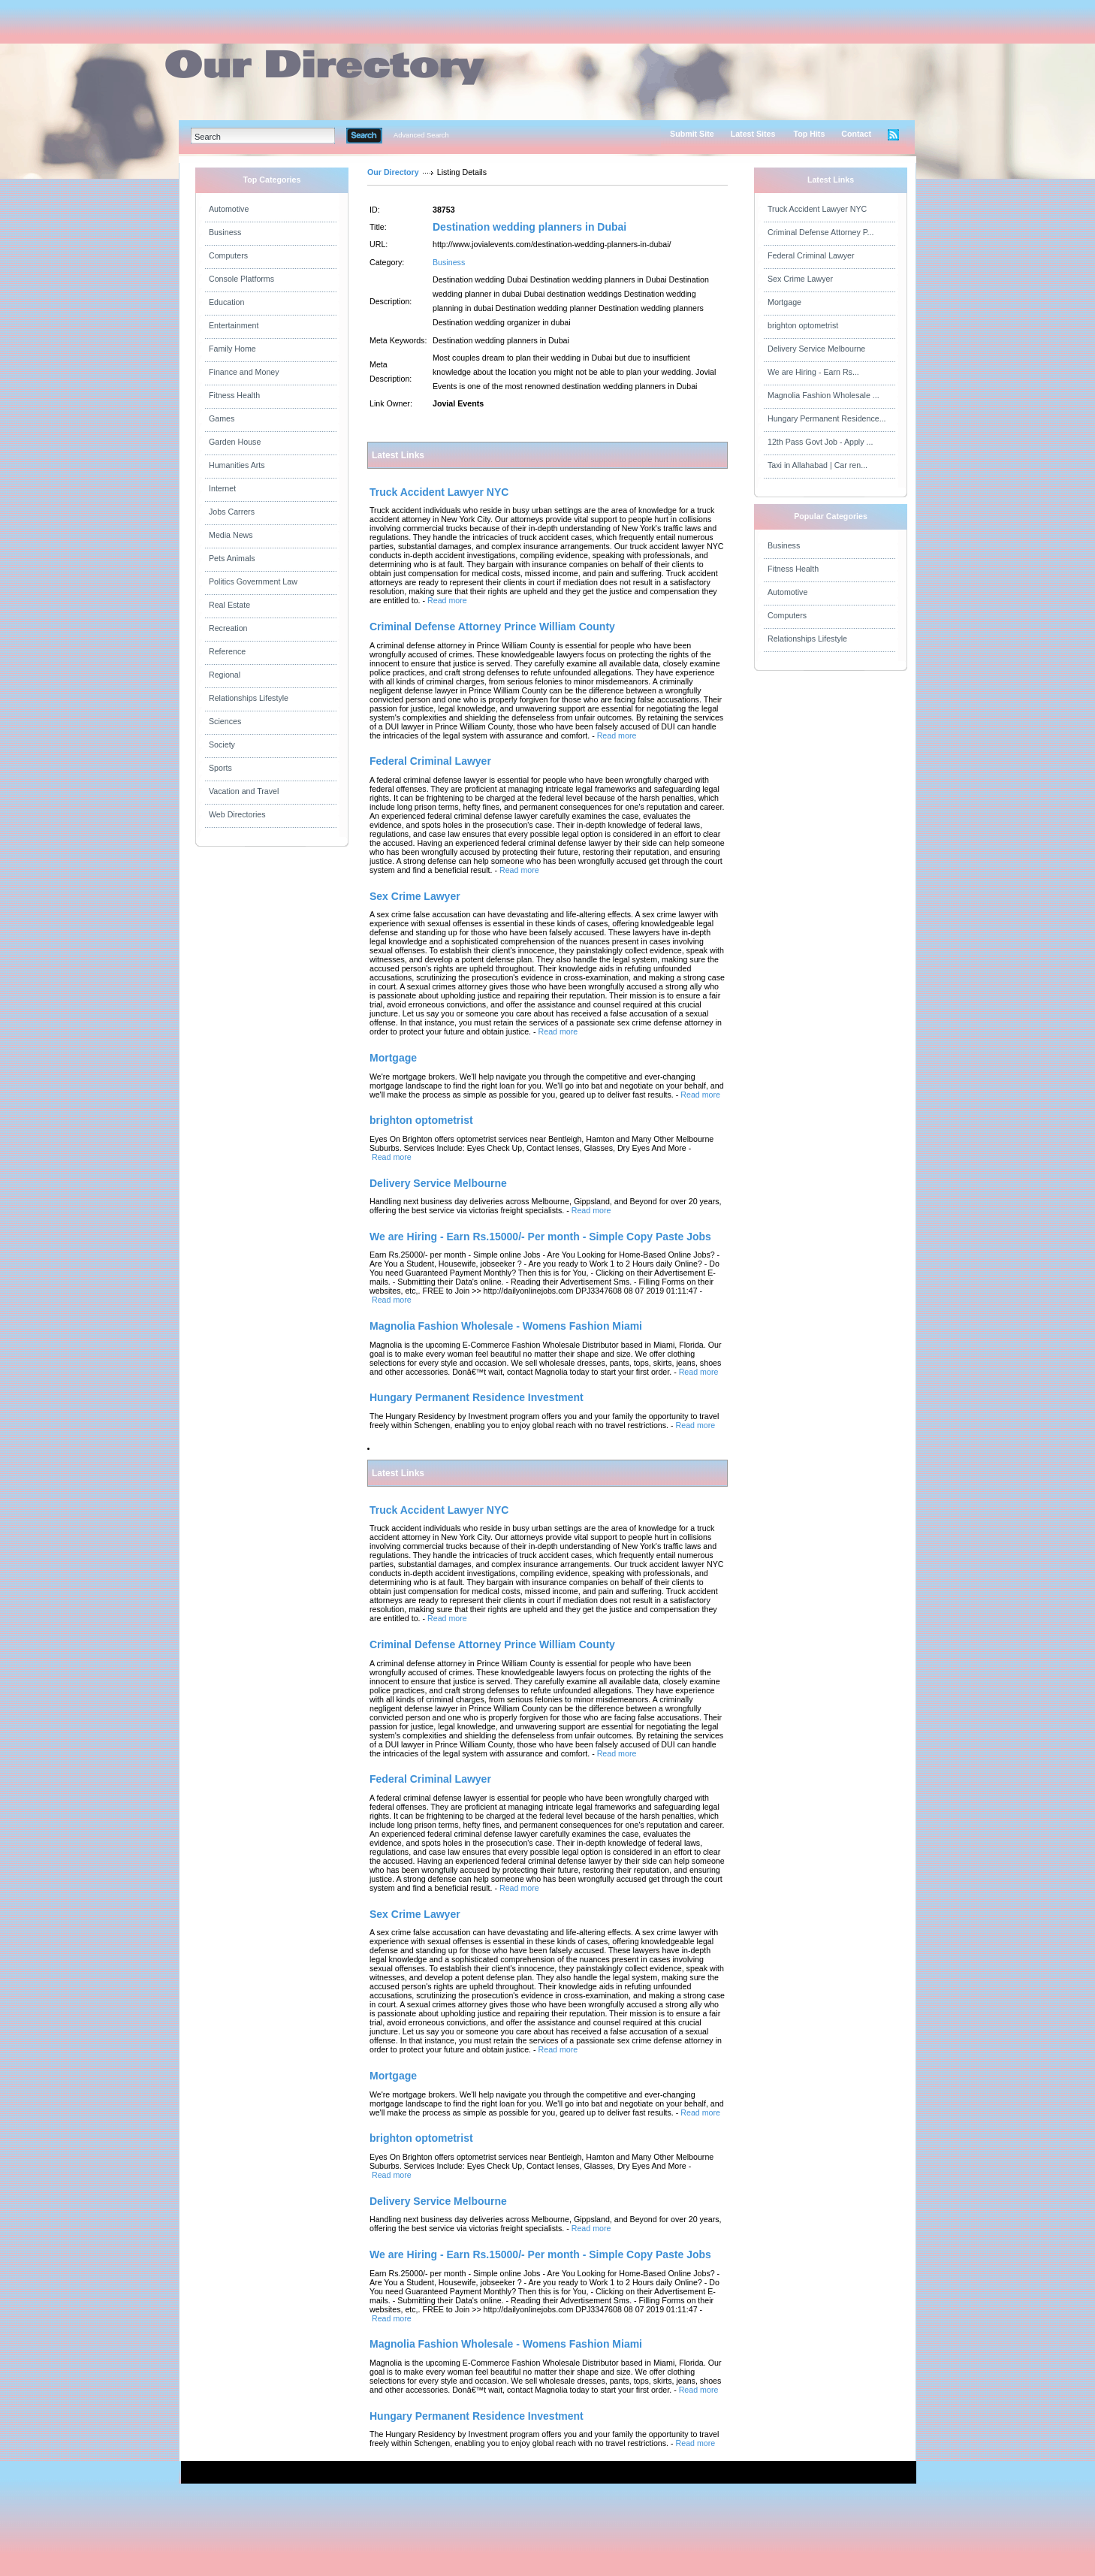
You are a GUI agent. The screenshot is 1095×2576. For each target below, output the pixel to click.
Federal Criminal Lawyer (811, 255)
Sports (220, 767)
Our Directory (393, 172)
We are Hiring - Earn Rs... (813, 371)
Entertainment (233, 325)
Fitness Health (234, 395)
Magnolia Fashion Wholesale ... (823, 395)
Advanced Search (421, 135)
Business (225, 232)
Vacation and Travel (244, 791)
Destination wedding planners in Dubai (529, 227)
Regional (224, 674)
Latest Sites (753, 133)
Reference (227, 651)
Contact (856, 133)
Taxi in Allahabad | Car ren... (817, 465)
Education (226, 302)
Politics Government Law (253, 581)
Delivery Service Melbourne (816, 348)
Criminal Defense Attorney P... (820, 232)
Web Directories (237, 814)
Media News (231, 534)
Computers (228, 255)
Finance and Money (244, 371)
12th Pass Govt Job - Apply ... (820, 441)
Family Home (232, 348)
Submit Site (692, 133)
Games (221, 418)
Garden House (235, 441)
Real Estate (229, 604)
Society (222, 744)
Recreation (228, 628)
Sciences (225, 721)
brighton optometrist (803, 325)
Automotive (229, 208)
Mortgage (784, 302)
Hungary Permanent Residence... (827, 418)
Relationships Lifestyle (248, 697)
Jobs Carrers (232, 511)
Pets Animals (232, 558)
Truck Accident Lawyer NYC (817, 208)
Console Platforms (241, 278)
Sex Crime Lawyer (800, 278)
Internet (222, 488)
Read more (447, 600)
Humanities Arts (237, 465)
